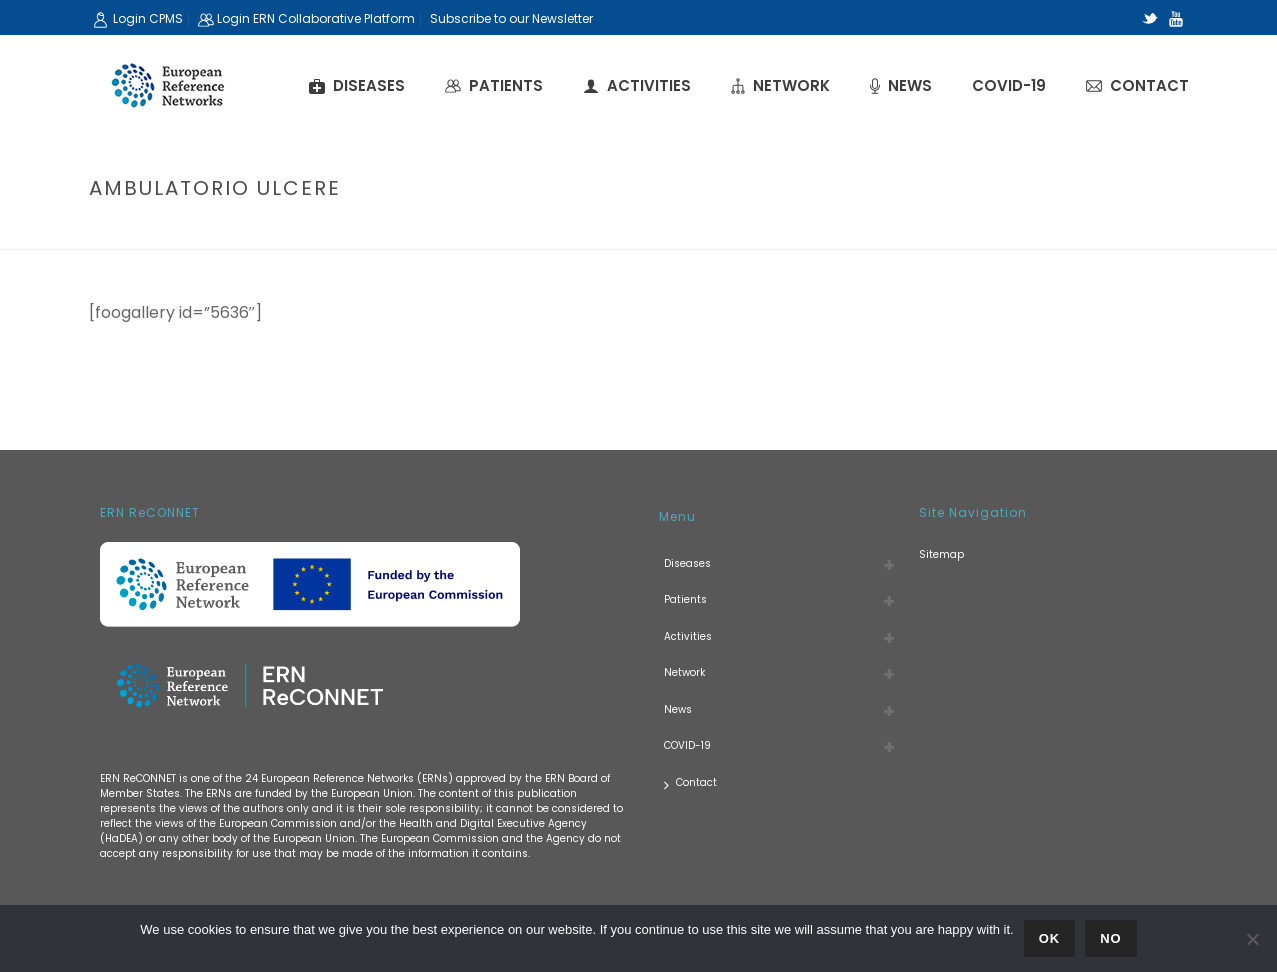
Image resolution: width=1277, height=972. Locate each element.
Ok (1050, 938)
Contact (1137, 85)
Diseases (357, 85)
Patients (494, 85)
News (901, 85)
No (1111, 938)
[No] (1252, 939)
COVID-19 (1009, 85)
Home (1007, 230)
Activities (637, 85)
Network (780, 85)
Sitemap (941, 554)
